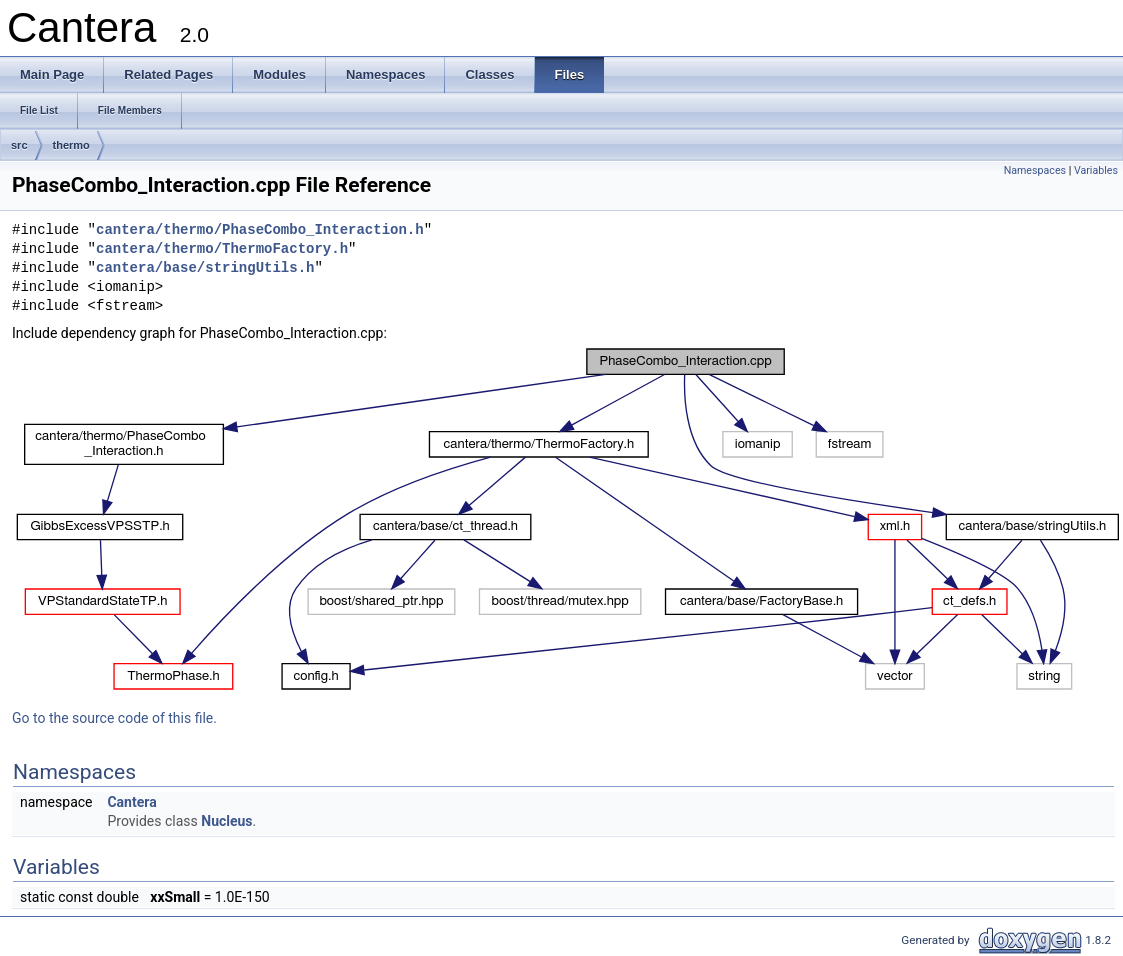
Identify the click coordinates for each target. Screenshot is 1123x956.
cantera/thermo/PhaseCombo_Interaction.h (260, 230)
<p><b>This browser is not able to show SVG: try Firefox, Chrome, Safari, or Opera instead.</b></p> (567, 519)
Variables (1096, 170)
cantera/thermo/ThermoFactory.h (222, 249)
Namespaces (1035, 170)
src (19, 145)
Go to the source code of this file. (114, 718)
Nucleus (226, 821)
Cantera (131, 802)
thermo (71, 145)
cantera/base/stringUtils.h (205, 268)
